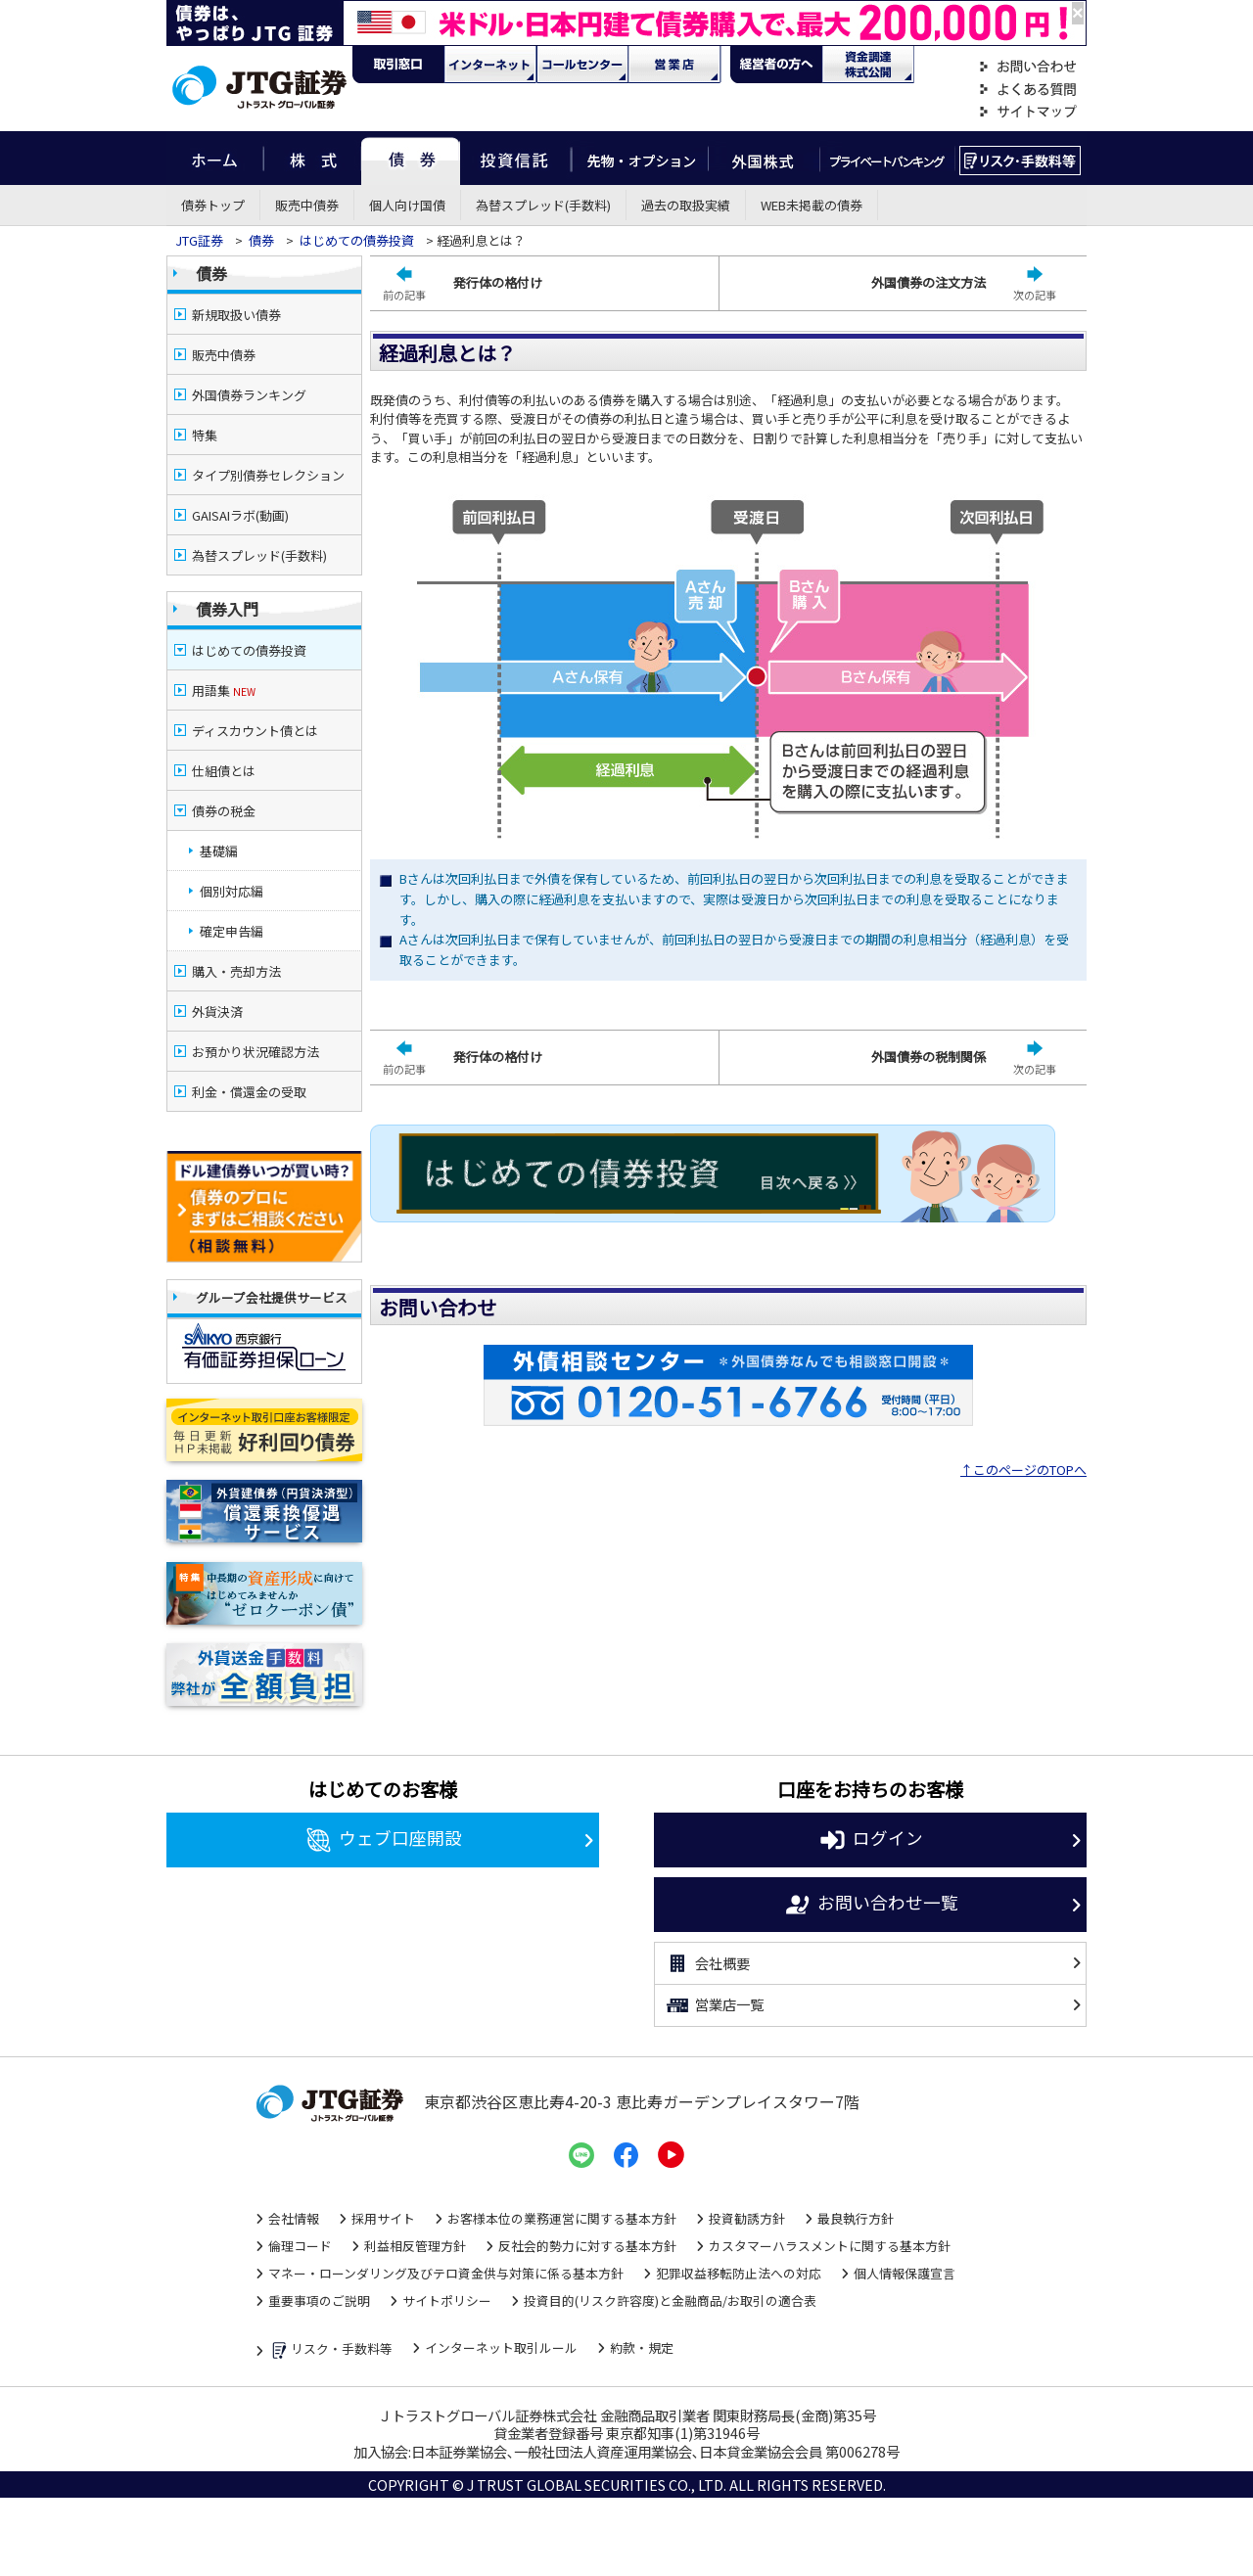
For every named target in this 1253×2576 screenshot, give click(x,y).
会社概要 (707, 1963)
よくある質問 (1028, 89)
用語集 (223, 690)
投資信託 (516, 158)
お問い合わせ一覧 (870, 1904)
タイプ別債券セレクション (268, 475)
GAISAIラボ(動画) (240, 515)
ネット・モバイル (490, 64)
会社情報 (293, 2218)
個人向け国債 (407, 205)
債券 (410, 158)
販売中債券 (307, 205)
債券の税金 (223, 811)
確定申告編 (231, 931)
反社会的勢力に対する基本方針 (587, 2245)
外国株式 (764, 158)
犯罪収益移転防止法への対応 (738, 2273)
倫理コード (300, 2245)
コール (582, 64)
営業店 (674, 64)
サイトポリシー (446, 2300)
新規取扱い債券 (236, 314)
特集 (204, 435)
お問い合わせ (1028, 67)
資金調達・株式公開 (868, 64)
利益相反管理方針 (415, 2245)
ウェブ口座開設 (383, 1840)
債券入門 (227, 609)
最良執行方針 (855, 2218)
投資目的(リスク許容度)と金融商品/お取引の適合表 (670, 2300)
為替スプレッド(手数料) (543, 205)
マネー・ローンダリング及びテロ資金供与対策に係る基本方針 (446, 2273)
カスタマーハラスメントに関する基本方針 (830, 2245)
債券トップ (213, 205)
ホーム (214, 158)
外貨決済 (217, 1011)
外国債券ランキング (249, 395)
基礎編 (219, 851)
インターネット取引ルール (501, 2347)
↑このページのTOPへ (1023, 1469)
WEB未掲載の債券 (811, 205)
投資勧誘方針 (747, 2218)
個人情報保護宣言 (904, 2273)
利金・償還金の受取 (249, 1091)
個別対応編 (231, 891)
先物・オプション (640, 158)
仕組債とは (223, 770)
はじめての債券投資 (357, 240)
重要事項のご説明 (319, 2300)
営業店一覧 (714, 2005)
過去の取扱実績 (685, 205)
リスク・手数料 (1020, 158)
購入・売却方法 (236, 971)
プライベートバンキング (887, 158)
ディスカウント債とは (255, 730)
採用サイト (383, 2218)
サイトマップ (1028, 112)
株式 (312, 158)
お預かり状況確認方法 (255, 1051)
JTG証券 (199, 240)
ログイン (870, 1840)
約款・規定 (641, 2347)
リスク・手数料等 (330, 2349)
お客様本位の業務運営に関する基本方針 (561, 2218)
